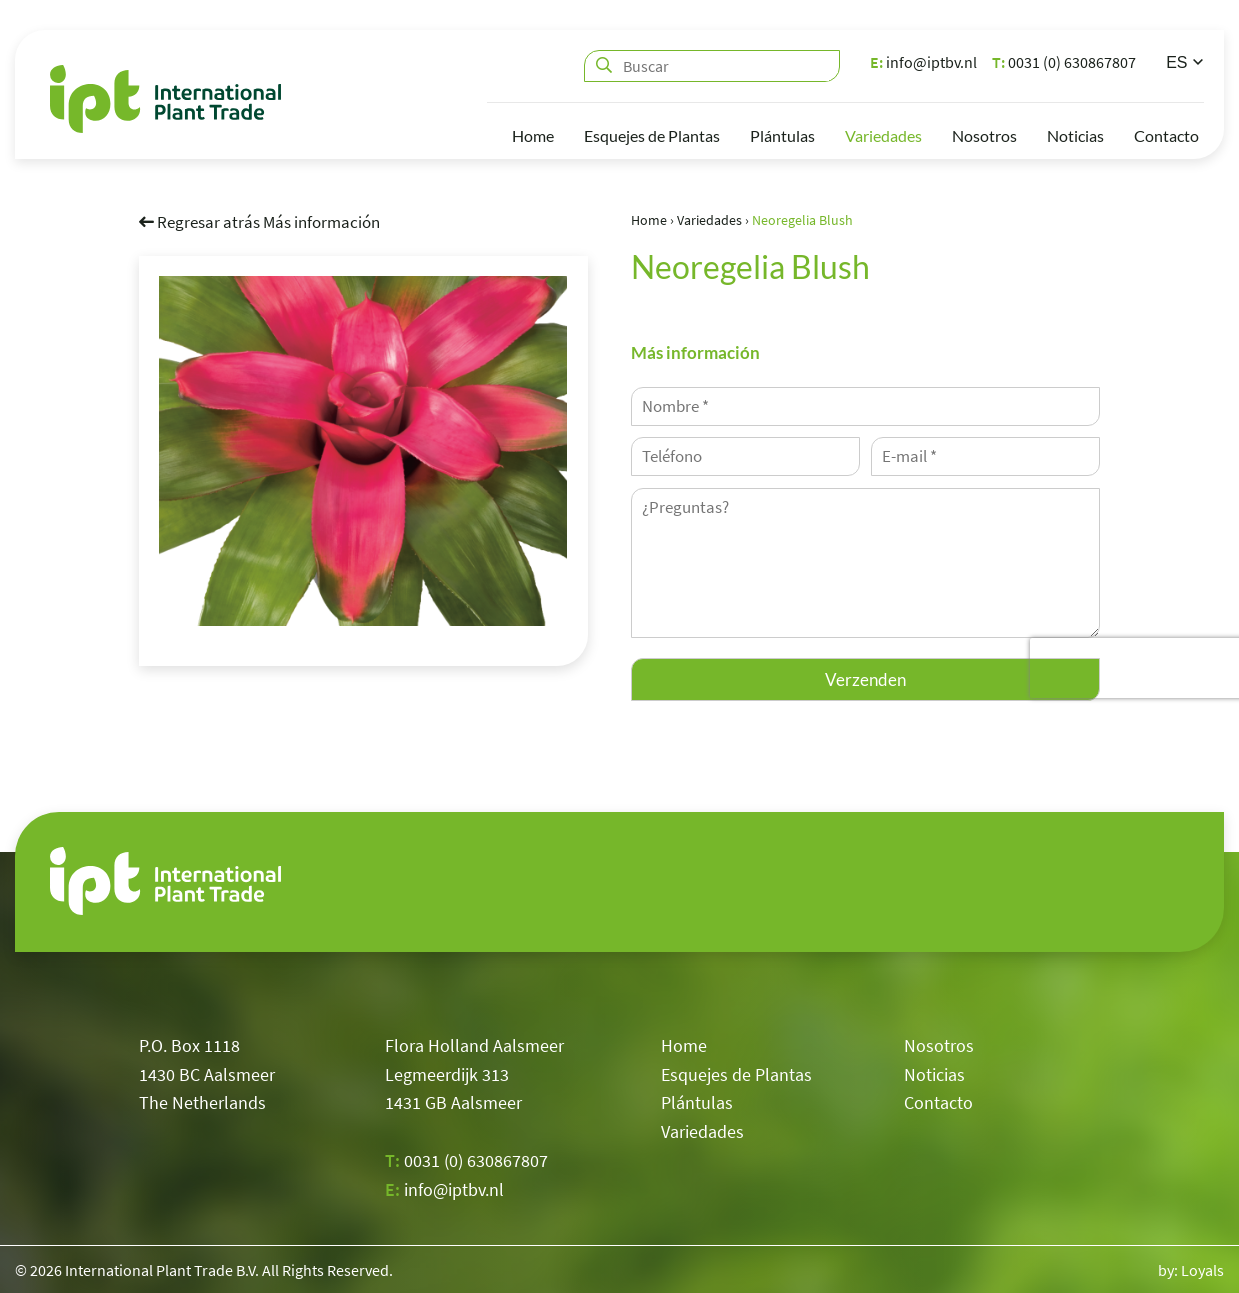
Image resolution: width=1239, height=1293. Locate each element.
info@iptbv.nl (923, 62)
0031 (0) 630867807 (1064, 62)
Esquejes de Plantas (652, 135)
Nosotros (984, 135)
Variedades (883, 135)
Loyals (1202, 1270)
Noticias (1075, 135)
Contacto (1166, 135)
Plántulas (782, 135)
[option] (363, 451)
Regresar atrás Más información (259, 222)
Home (533, 135)
